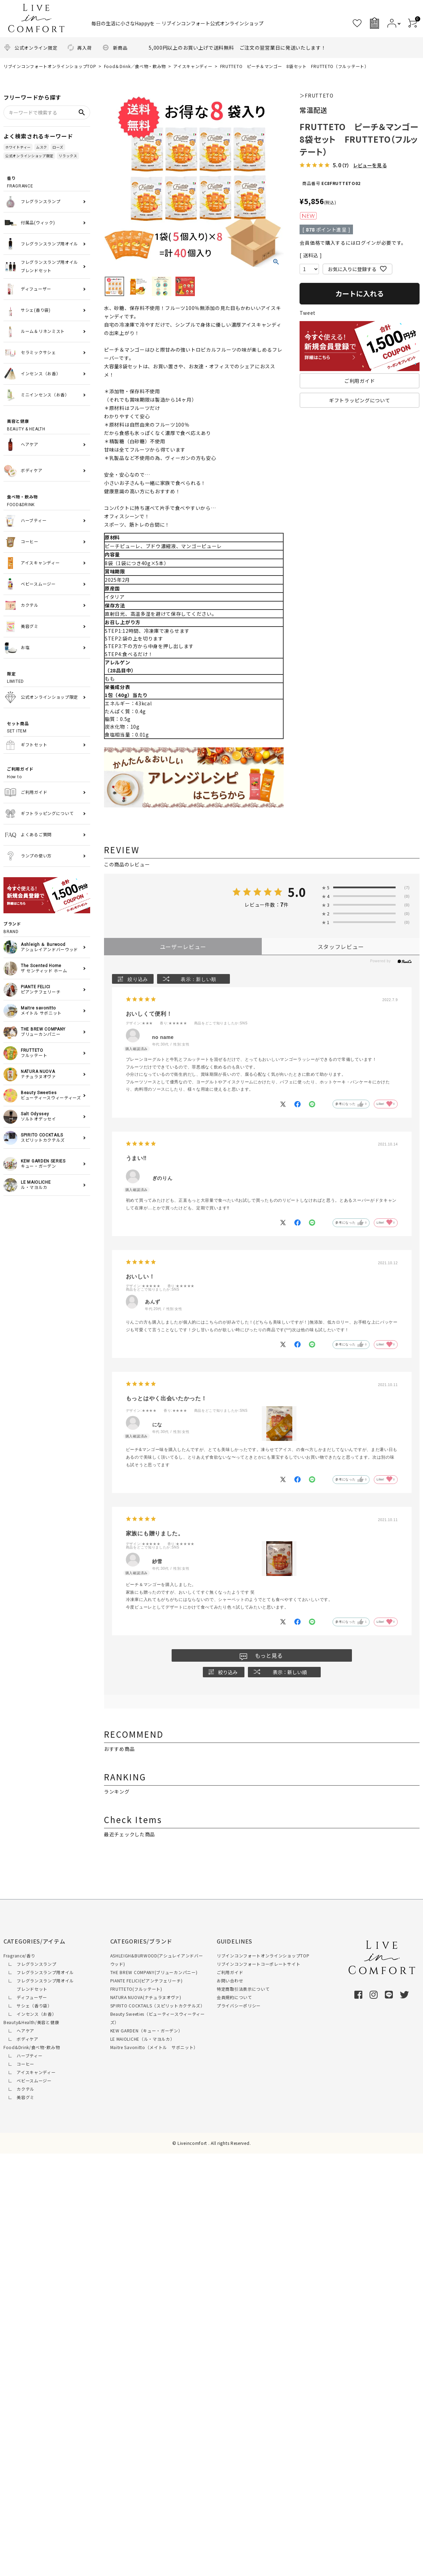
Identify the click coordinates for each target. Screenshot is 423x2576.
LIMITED (48, 677)
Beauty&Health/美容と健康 (31, 2022)
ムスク (41, 147)
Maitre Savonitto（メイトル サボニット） (154, 2047)
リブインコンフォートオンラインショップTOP (49, 66)
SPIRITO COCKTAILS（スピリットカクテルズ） (157, 2005)
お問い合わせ (230, 1980)
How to (48, 772)
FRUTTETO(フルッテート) (136, 1989)
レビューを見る (370, 165)
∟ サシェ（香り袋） (27, 2005)
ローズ (57, 147)
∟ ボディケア (20, 2039)
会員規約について (234, 1997)
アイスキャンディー (192, 66)
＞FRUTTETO (316, 95)
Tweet (308, 312)
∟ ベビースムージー (27, 2080)
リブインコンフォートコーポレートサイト (258, 1964)
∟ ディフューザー (25, 1997)
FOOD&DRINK (48, 500)
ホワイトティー (18, 147)
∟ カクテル (18, 2089)
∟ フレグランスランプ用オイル (38, 1972)
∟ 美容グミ (18, 2097)
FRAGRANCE (48, 181)
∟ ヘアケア (18, 2030)
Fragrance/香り (19, 1955)
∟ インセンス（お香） (29, 2014)
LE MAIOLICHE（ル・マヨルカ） (142, 2039)
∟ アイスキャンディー (29, 2072)
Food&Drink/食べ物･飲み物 (31, 2047)
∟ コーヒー (18, 2064)
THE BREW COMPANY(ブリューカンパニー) (154, 1972)
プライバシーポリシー (239, 2005)
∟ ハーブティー (22, 2055)
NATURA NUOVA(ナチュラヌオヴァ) (145, 1997)
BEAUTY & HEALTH (48, 424)
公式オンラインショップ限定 (29, 155)
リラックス (68, 155)
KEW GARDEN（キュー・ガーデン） (146, 2030)
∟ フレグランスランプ (29, 1964)
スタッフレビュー (341, 946)
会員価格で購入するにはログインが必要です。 (353, 242)
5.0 (297, 892)
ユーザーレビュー (183, 946)
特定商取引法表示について (243, 1989)
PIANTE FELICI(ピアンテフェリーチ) (146, 1980)
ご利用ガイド (230, 1972)
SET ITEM (48, 727)
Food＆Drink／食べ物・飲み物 (135, 66)
